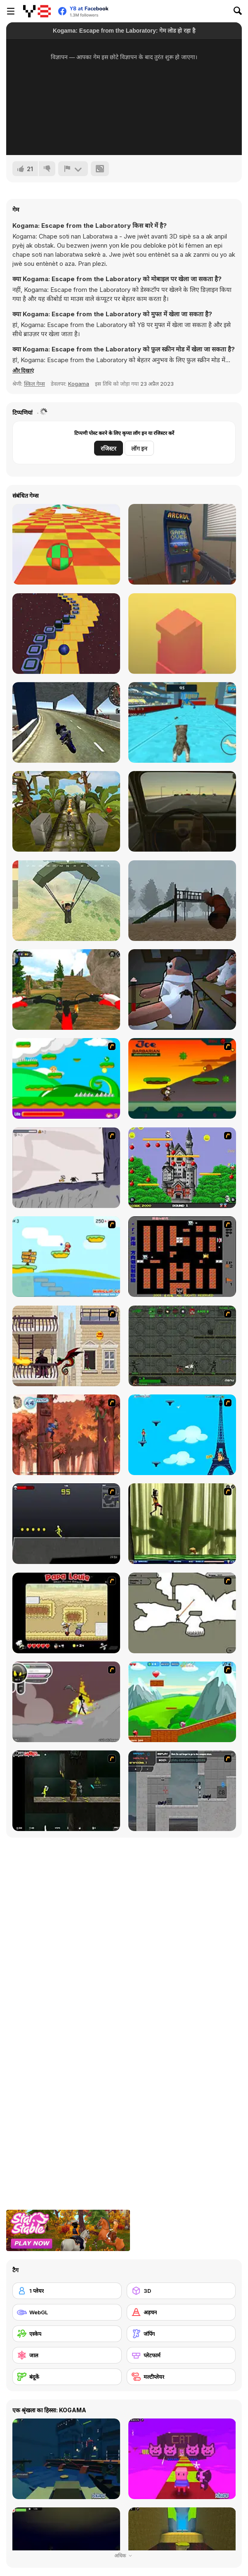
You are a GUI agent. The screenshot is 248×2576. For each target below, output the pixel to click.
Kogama (78, 383)
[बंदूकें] (67, 2376)
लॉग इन (139, 448)
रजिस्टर (108, 448)
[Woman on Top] (182, 1434)
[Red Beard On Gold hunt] (66, 1256)
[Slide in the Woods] (182, 900)
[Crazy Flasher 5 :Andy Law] (66, 1790)
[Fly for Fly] (182, 989)
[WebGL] (67, 2312)
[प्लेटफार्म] (181, 2355)
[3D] (181, 2290)
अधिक (124, 2555)
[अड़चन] (181, 2312)
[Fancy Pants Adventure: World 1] (66, 1167)
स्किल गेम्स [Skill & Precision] (34, 383)
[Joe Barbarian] (182, 1078)
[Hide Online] (182, 544)
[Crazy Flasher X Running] (66, 1523)
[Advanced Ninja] (182, 1613)
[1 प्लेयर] (67, 2290)
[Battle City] (182, 1256)
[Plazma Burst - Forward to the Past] (182, 1790)
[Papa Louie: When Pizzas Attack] (66, 1613)
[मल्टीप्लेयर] (181, 2376)
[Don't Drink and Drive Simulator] (182, 811)
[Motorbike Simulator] (66, 722)
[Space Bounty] (182, 1346)
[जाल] (67, 2355)
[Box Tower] (182, 633)
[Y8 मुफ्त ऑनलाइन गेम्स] (37, 11)
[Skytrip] (66, 544)
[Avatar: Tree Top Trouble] (66, 1434)
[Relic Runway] (66, 811)
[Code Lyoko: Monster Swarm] (182, 1523)
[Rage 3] (66, 1702)
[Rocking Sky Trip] (66, 633)
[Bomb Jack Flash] (182, 1167)
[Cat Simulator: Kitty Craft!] (182, 722)
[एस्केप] (67, 2333)
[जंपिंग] (181, 2333)
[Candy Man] (66, 1078)
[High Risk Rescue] (66, 1346)
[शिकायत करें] (73, 168)
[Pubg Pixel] (66, 900)
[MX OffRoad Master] (66, 989)
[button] (23, 370)
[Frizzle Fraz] (182, 1702)
